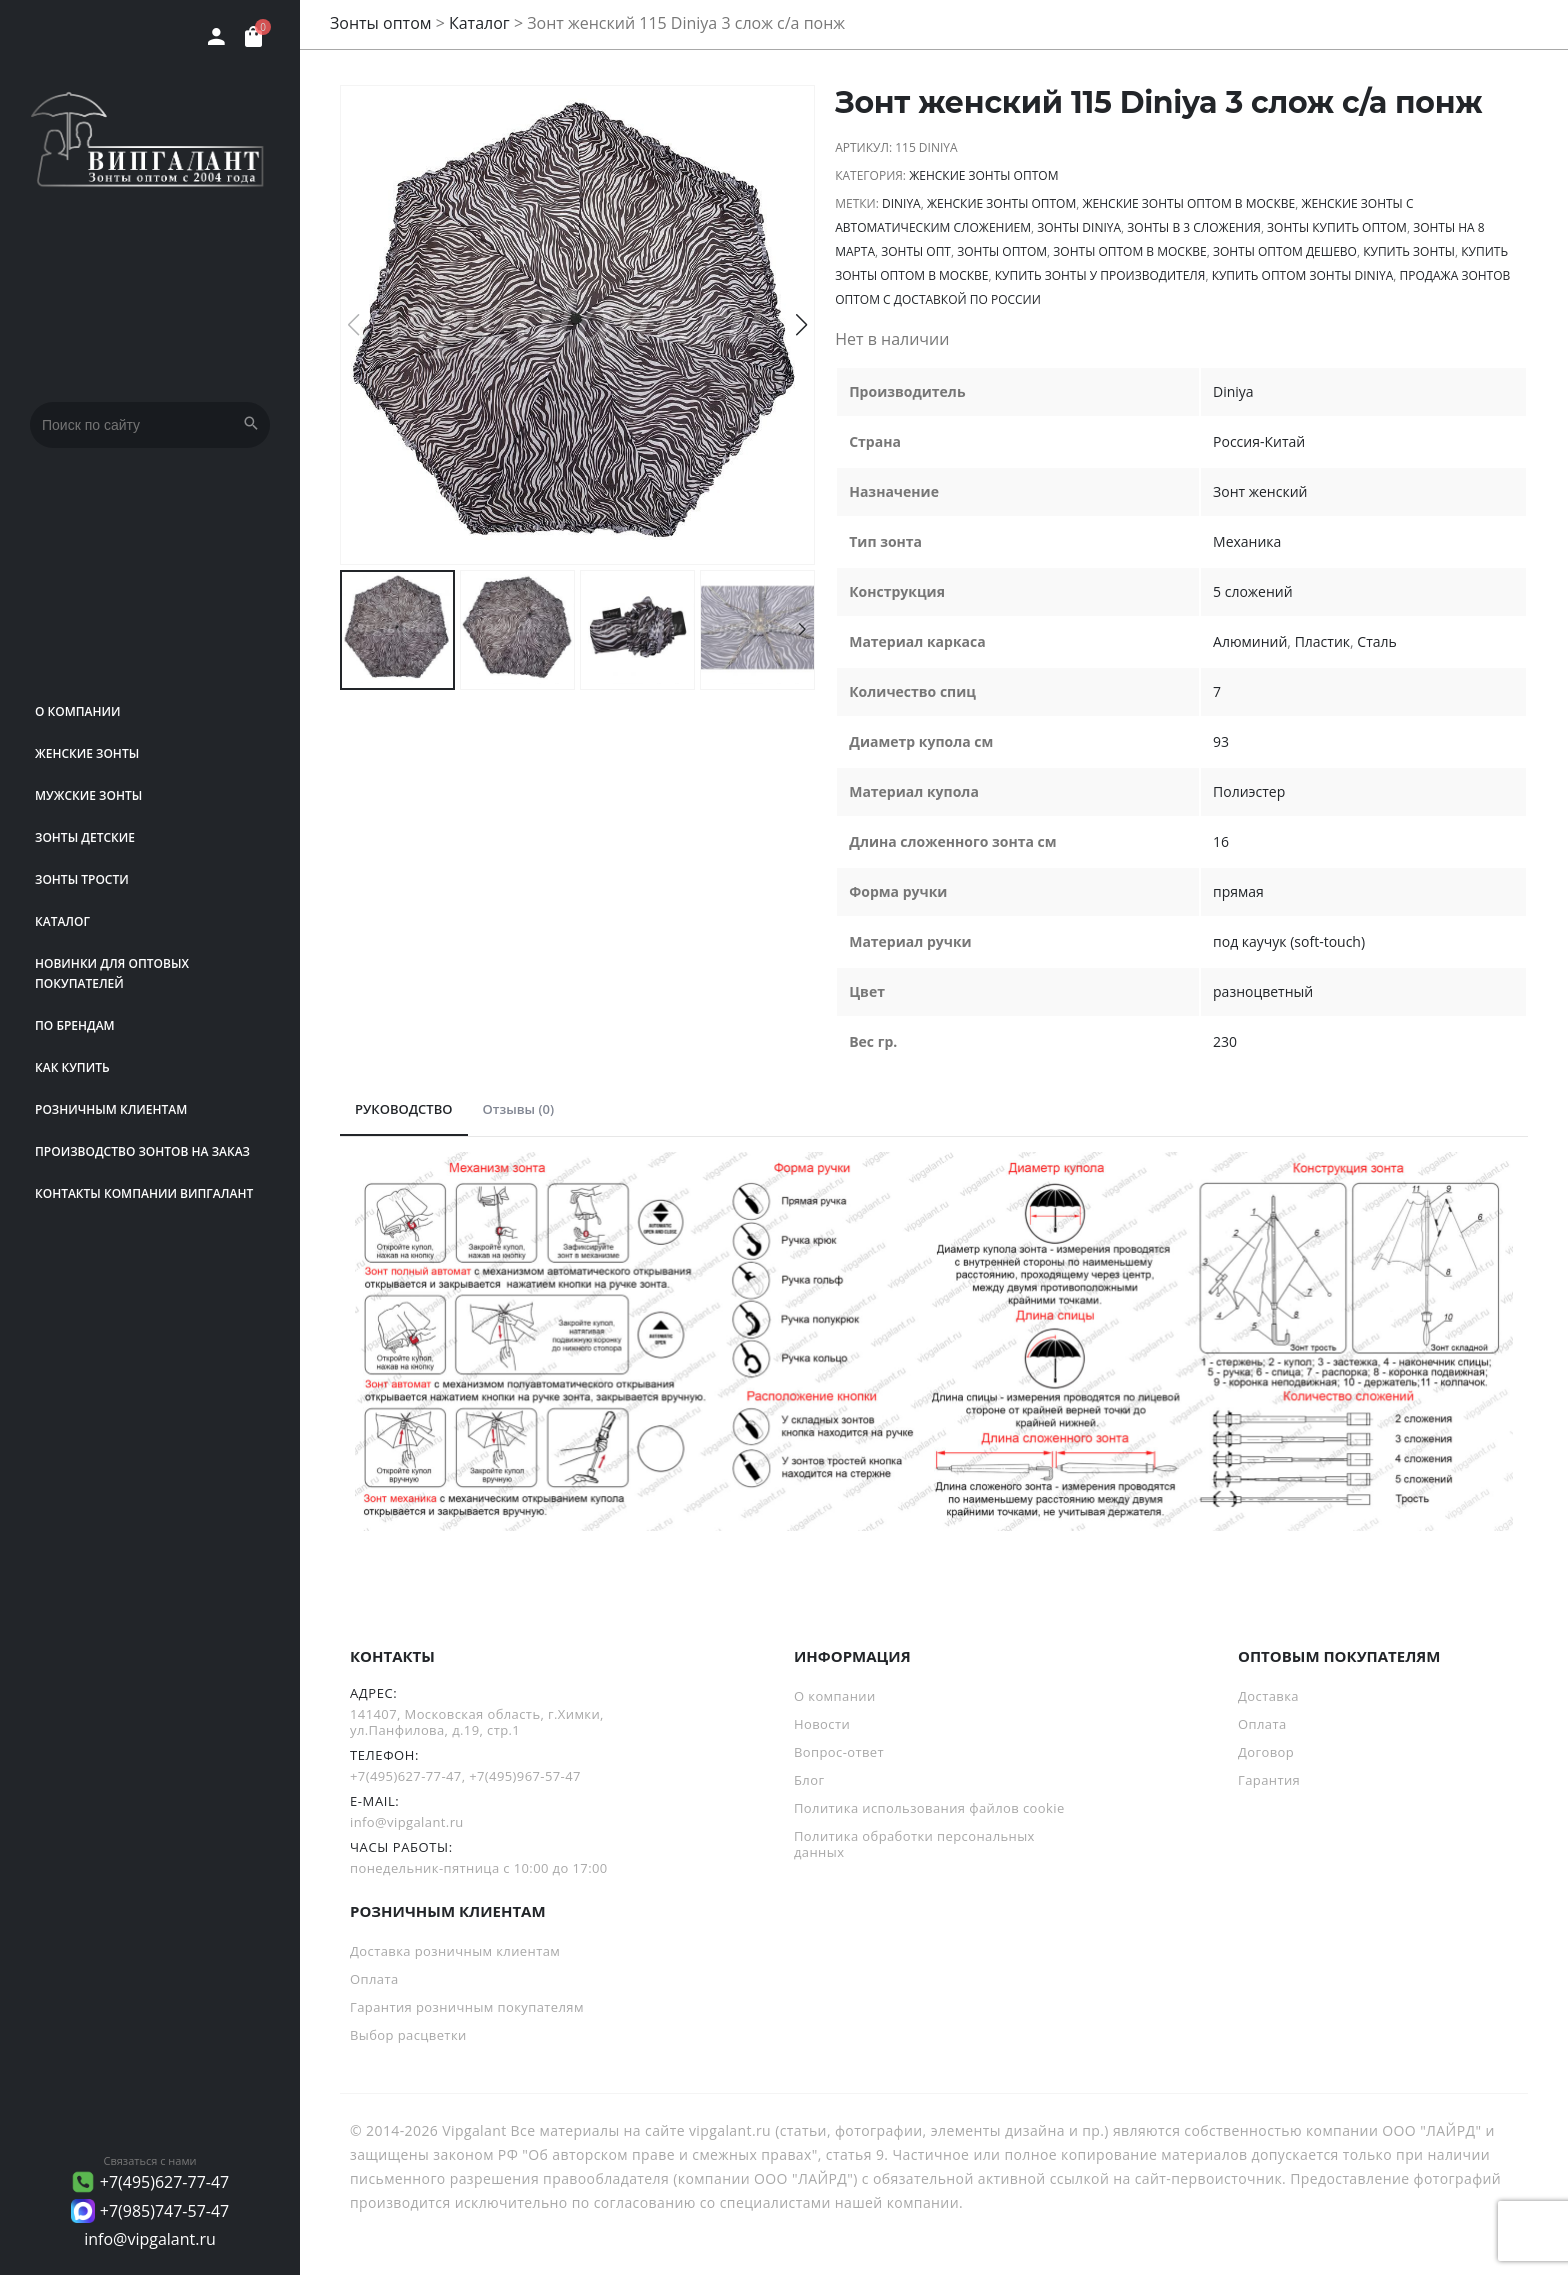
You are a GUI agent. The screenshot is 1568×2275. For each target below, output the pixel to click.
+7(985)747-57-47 (165, 2211)
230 (1225, 1041)
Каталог (62, 921)
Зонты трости (82, 879)
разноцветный (1263, 991)
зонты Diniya (1079, 227)
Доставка (1268, 1696)
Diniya (901, 203)
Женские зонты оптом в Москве (1188, 203)
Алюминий (1250, 641)
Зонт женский (1260, 491)
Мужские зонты (88, 795)
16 (1221, 841)
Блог (809, 1780)
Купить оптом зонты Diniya (1303, 275)
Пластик (1322, 641)
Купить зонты (1409, 251)
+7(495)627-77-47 (165, 2182)
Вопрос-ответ (839, 1752)
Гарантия (1269, 1780)
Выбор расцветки (408, 2035)
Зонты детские (85, 837)
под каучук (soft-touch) (1289, 941)
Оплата (1262, 1724)
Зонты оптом (381, 23)
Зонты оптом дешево (1285, 251)
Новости (822, 1724)
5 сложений (1253, 591)
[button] (801, 325)
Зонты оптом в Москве (1129, 251)
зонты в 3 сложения (1194, 227)
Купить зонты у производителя (1100, 275)
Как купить (72, 1067)
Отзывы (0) (519, 1109)
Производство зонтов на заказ (142, 1151)
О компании (78, 711)
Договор (1266, 1752)
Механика (1247, 541)
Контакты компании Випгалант (144, 1193)
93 (1221, 741)
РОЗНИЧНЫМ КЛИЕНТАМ (111, 1109)
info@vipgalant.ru (150, 2239)
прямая (1238, 891)
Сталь (1376, 641)
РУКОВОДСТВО (404, 1109)
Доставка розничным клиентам (455, 1951)
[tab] (404, 1110)
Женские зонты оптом (983, 175)
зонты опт (916, 251)
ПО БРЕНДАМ (75, 1025)
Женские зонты (87, 753)
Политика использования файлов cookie (929, 1808)
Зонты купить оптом (1337, 227)
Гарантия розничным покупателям (467, 2007)
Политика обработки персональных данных (914, 1844)
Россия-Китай (1259, 441)
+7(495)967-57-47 (525, 1776)
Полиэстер (1249, 791)
